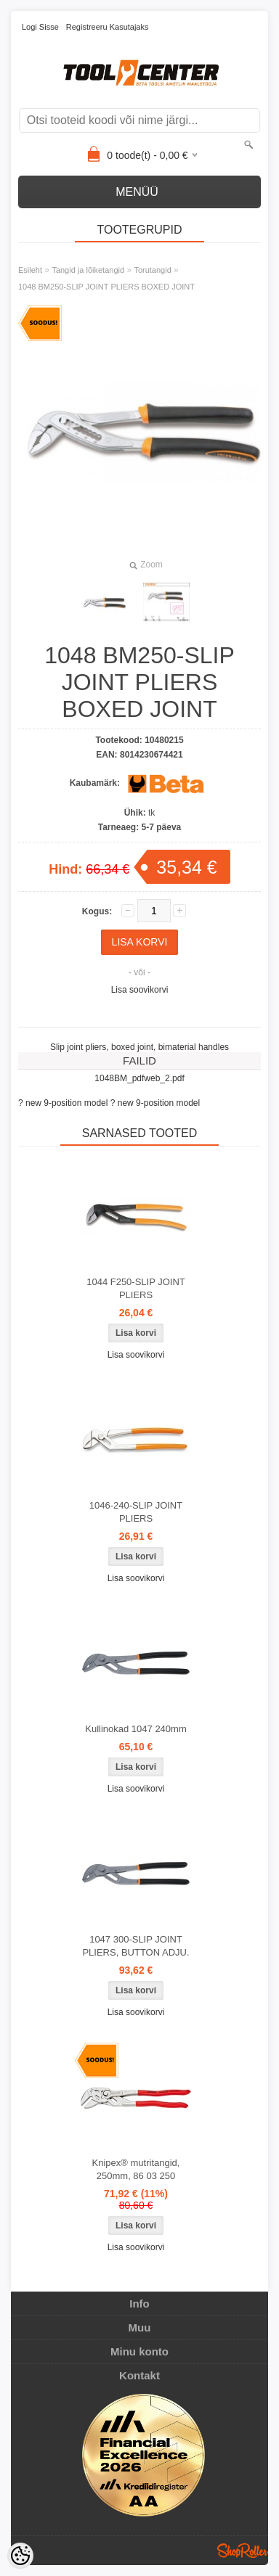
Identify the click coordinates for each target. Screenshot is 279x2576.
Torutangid (152, 270)
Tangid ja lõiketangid (88, 270)
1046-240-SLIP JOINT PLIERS (135, 1512)
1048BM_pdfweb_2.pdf (139, 1078)
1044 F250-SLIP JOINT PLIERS (135, 1288)
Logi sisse (40, 26)
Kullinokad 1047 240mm (135, 1728)
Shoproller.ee (242, 2550)
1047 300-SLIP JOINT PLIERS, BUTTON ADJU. (135, 1946)
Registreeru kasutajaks (107, 26)
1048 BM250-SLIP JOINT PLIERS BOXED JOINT (106, 286)
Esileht (30, 270)
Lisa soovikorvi (140, 990)
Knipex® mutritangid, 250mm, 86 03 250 (136, 2169)
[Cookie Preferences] (20, 2556)
